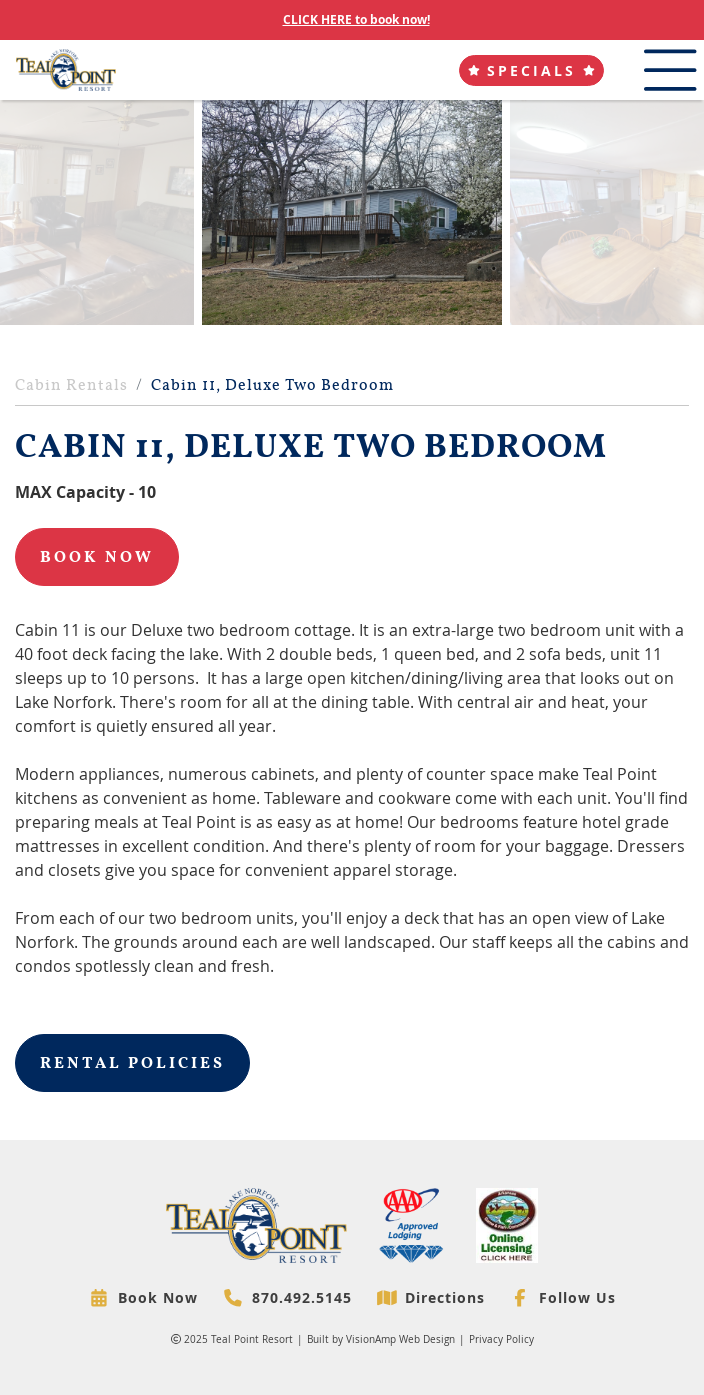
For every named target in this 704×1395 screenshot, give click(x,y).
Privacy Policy (501, 1339)
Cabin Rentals (71, 385)
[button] (531, 70)
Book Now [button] (97, 557)
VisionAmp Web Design (400, 1339)
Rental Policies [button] (132, 1063)
